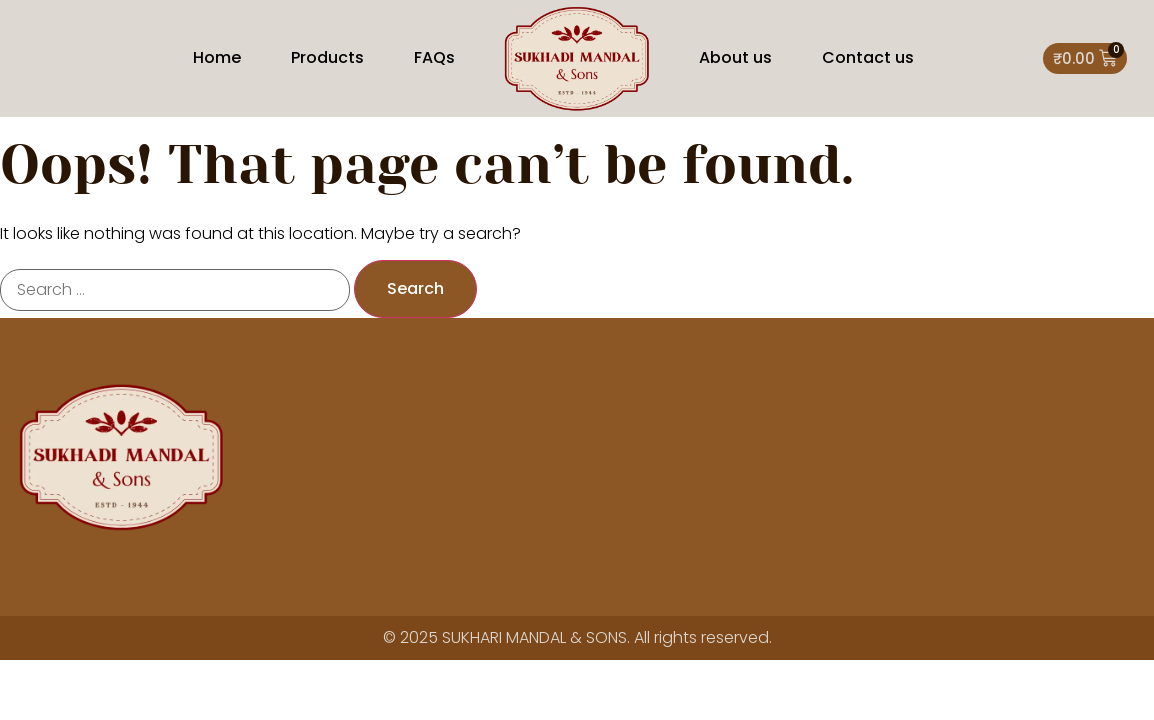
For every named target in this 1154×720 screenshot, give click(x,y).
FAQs (434, 57)
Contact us (868, 57)
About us (735, 57)
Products (327, 57)
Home (217, 57)
